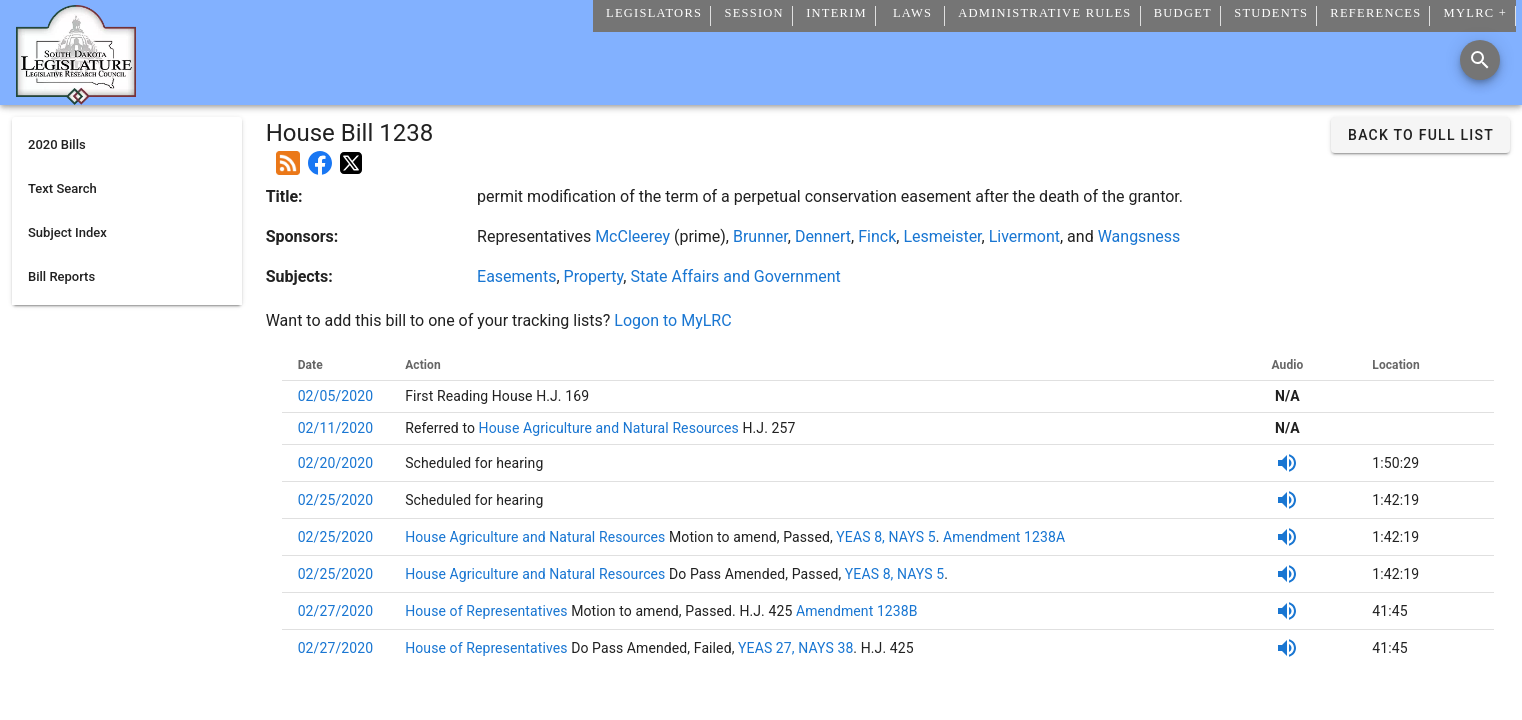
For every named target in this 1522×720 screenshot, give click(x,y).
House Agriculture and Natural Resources (607, 428)
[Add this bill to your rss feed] (288, 155)
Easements (516, 276)
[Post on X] (351, 155)
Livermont (1024, 236)
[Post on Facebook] (320, 155)
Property (594, 276)
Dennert (823, 236)
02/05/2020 (336, 396)
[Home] (76, 97)
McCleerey (632, 236)
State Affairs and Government (735, 276)
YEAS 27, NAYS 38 (795, 648)
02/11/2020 (336, 428)
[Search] (1480, 60)
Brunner (760, 236)
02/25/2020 (336, 500)
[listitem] (127, 145)
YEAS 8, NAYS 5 (885, 537)
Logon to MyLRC (672, 320)
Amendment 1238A (1002, 537)
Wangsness (1139, 236)
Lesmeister (942, 236)
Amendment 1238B (857, 611)
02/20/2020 (336, 463)
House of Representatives (488, 611)
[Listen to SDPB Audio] (1287, 463)
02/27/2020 (336, 611)
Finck (877, 236)
